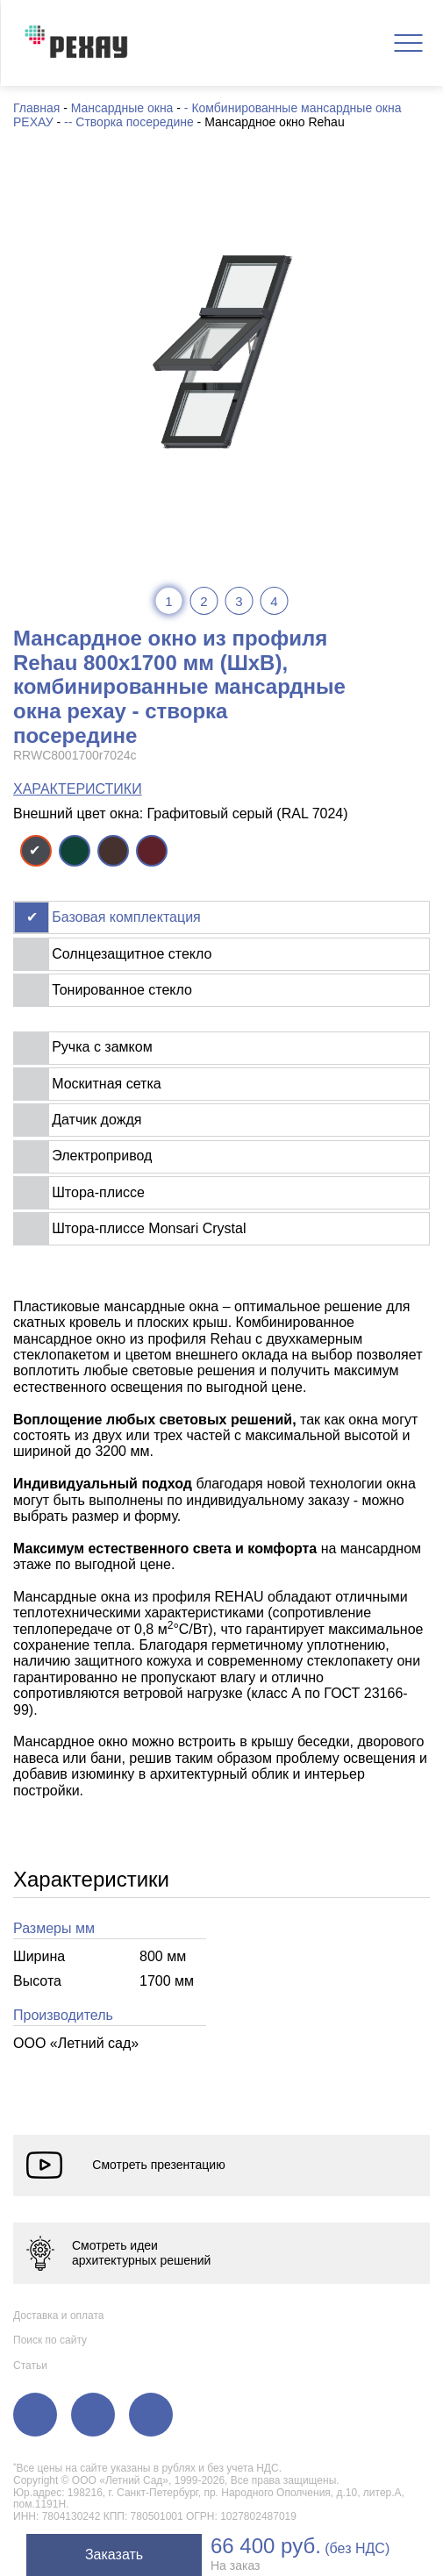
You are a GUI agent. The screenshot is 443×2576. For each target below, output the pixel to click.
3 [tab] (238, 601)
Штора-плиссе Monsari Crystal (149, 1228)
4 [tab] (273, 601)
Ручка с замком (102, 1046)
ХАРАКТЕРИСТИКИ (77, 788)
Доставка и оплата (58, 2315)
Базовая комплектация (126, 917)
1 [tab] (168, 601)
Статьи (30, 2365)
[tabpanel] (221, 351)
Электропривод (102, 1155)
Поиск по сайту (50, 2340)
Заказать (114, 2554)
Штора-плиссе (98, 1192)
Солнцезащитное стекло (131, 953)
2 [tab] (203, 601)
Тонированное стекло (122, 989)
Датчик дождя (96, 1119)
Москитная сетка (106, 1083)
